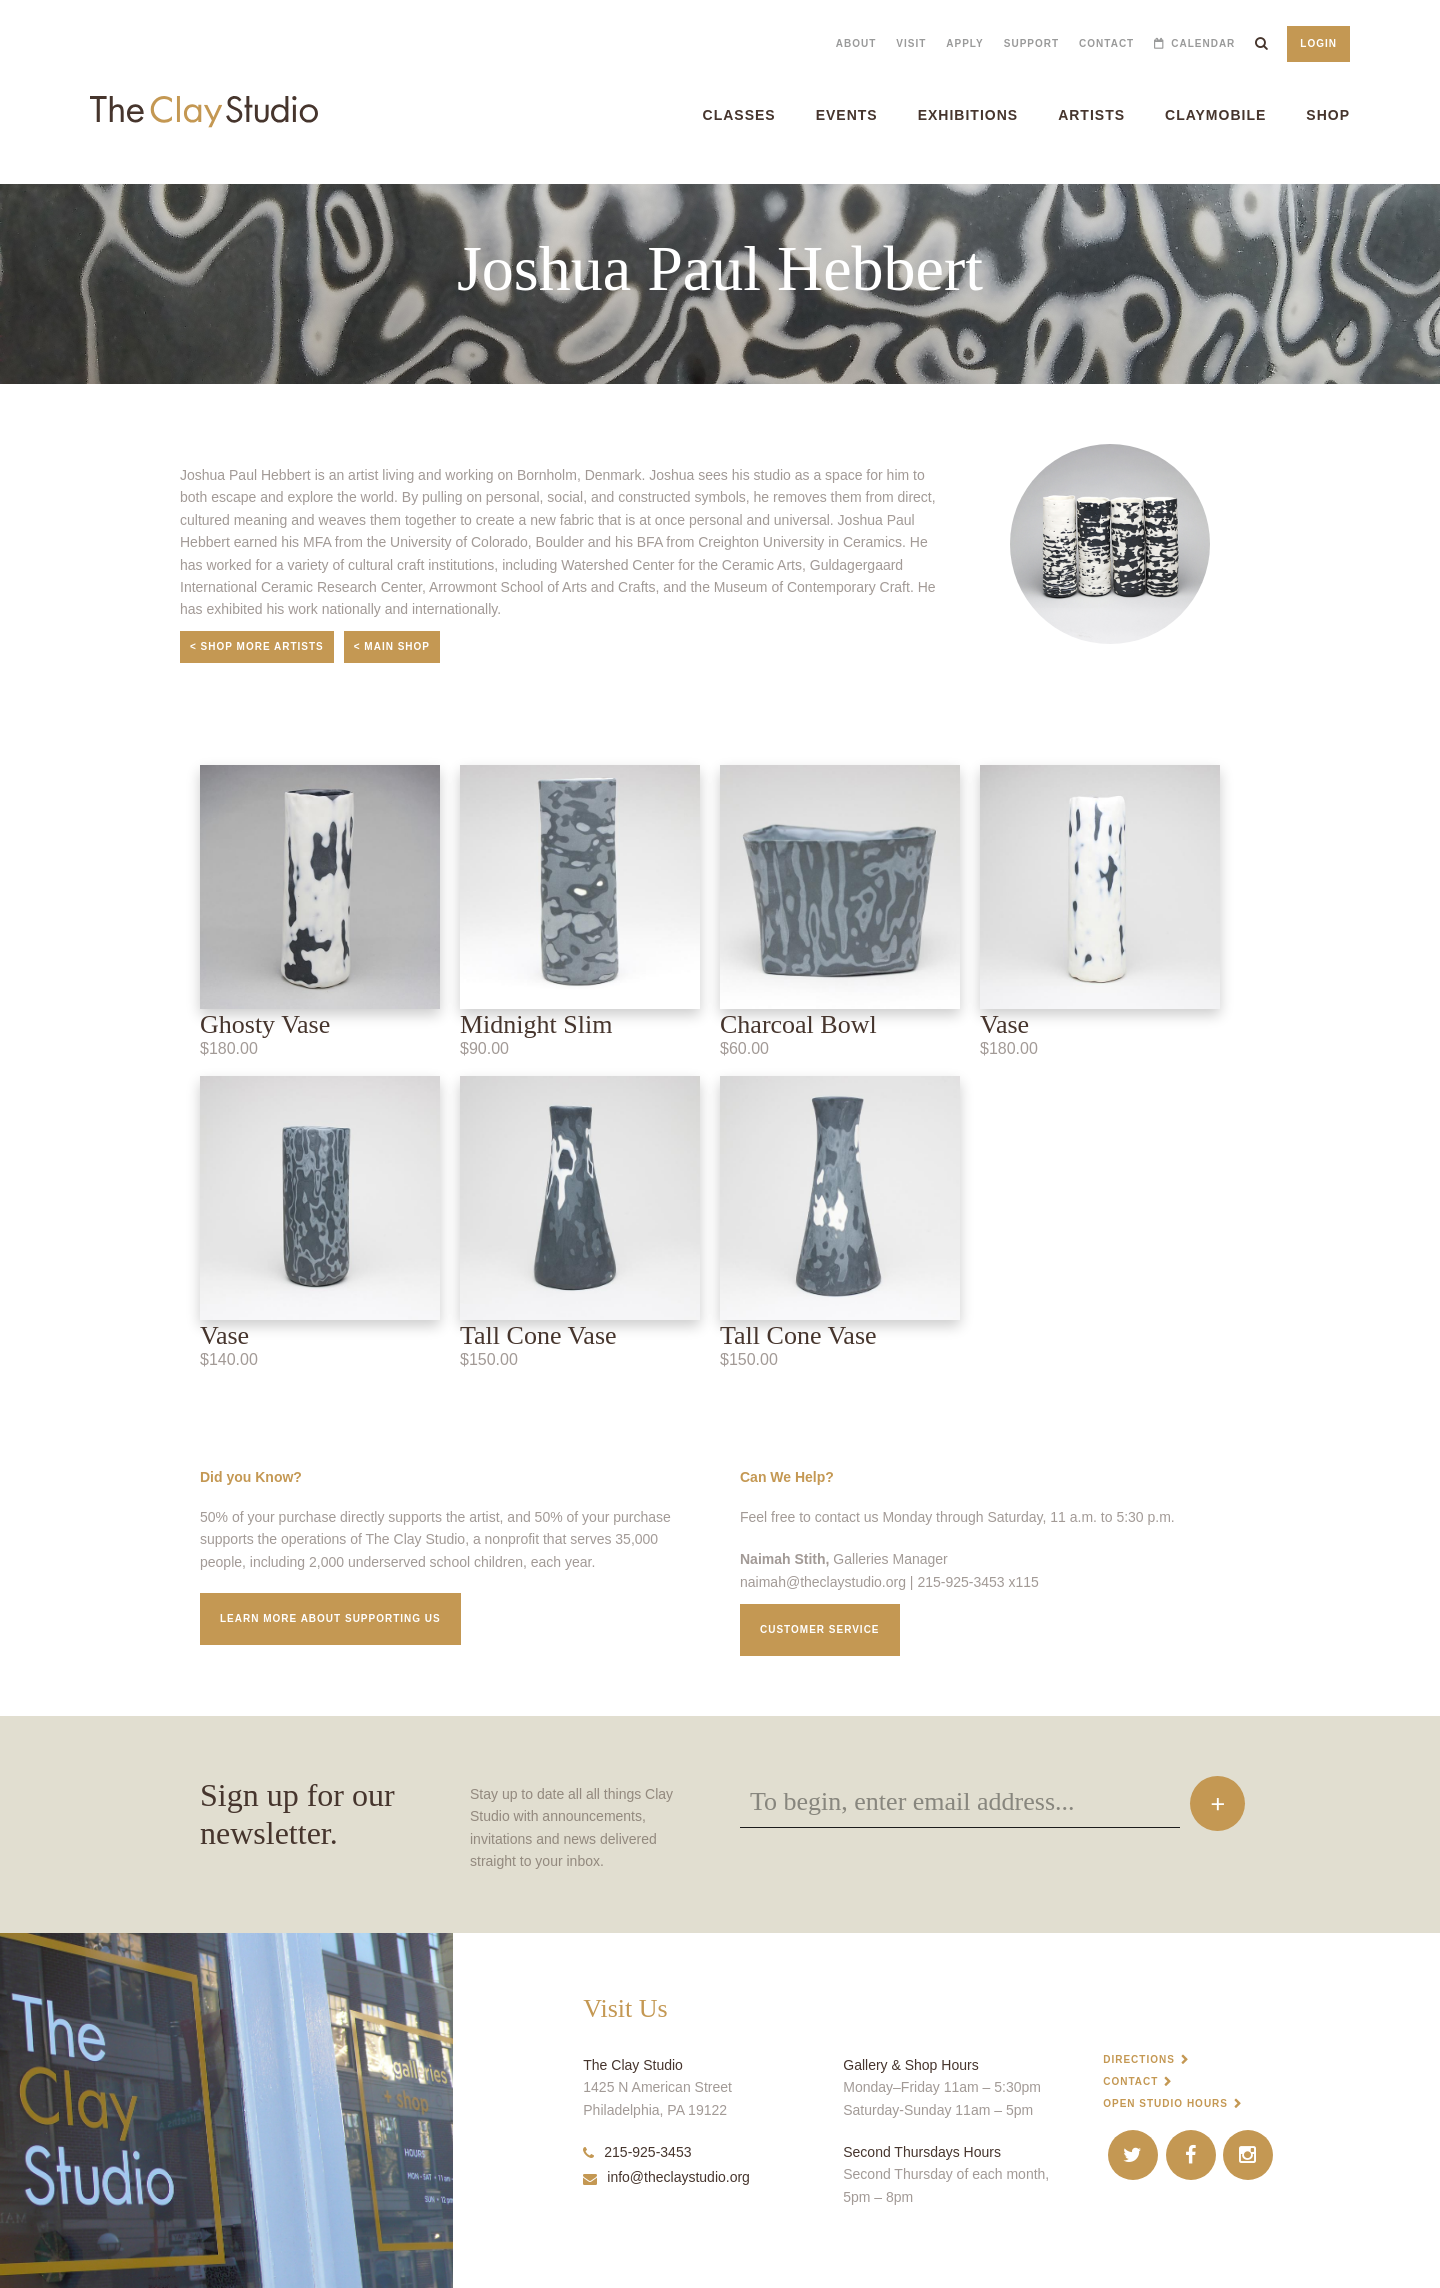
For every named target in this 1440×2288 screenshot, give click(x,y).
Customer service (820, 1629)
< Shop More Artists (257, 646)
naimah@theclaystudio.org (823, 1582)
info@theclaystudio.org (666, 2177)
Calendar (1203, 43)
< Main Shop (392, 646)
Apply (964, 43)
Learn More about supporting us (330, 1618)
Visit (911, 43)
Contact (1106, 43)
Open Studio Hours (1165, 2103)
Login (1318, 43)
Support (1031, 43)
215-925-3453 (637, 2152)
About (856, 43)
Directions (1139, 2059)
